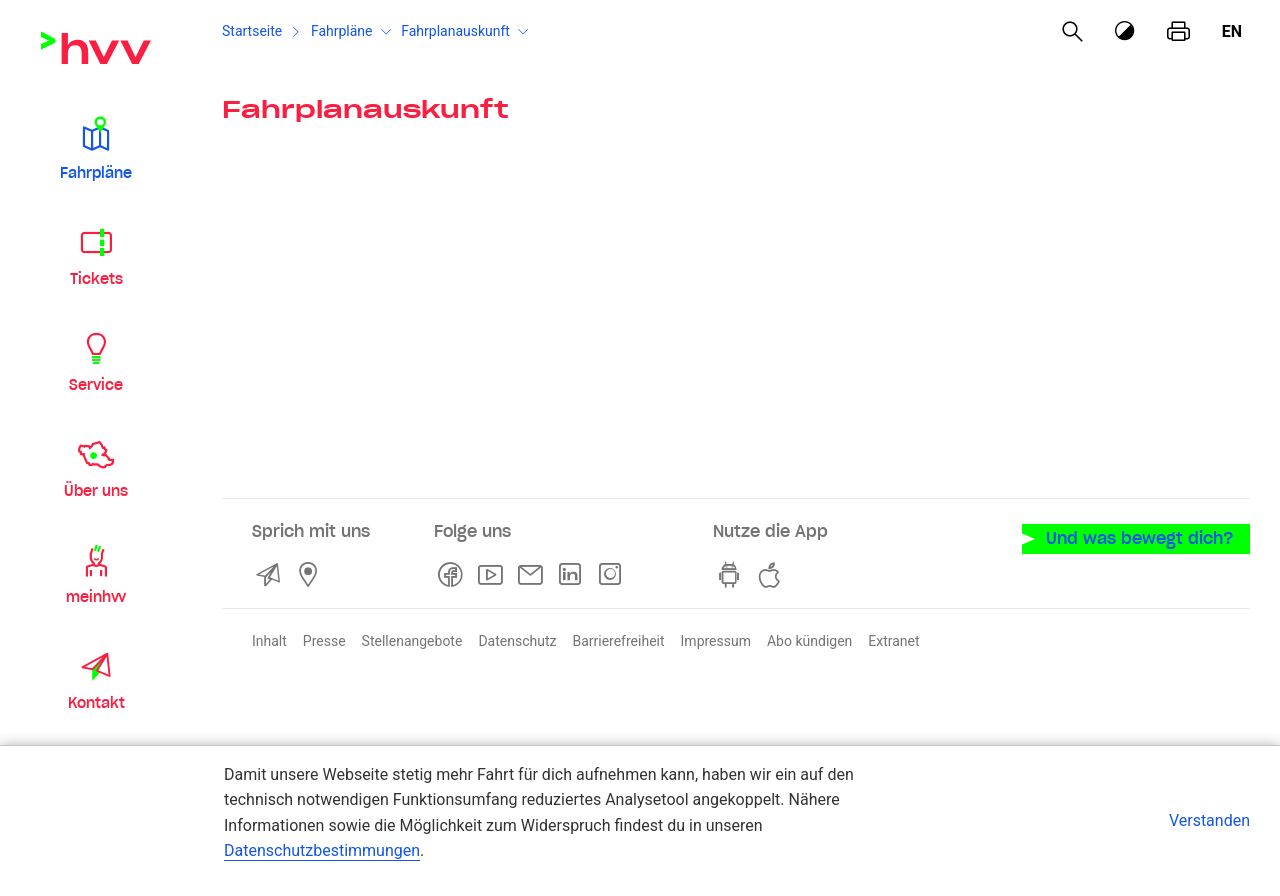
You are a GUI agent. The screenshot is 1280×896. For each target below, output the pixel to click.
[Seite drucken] (1178, 32)
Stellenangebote (412, 641)
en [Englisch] (1232, 31)
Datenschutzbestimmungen (322, 850)
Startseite (252, 31)
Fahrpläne (342, 31)
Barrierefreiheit (618, 641)
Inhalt (269, 641)
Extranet (893, 641)
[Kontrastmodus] (1126, 31)
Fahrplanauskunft (455, 31)
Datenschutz (517, 641)
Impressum (716, 641)
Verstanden (1209, 820)
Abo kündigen (809, 641)
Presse (324, 641)
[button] (96, 148)
